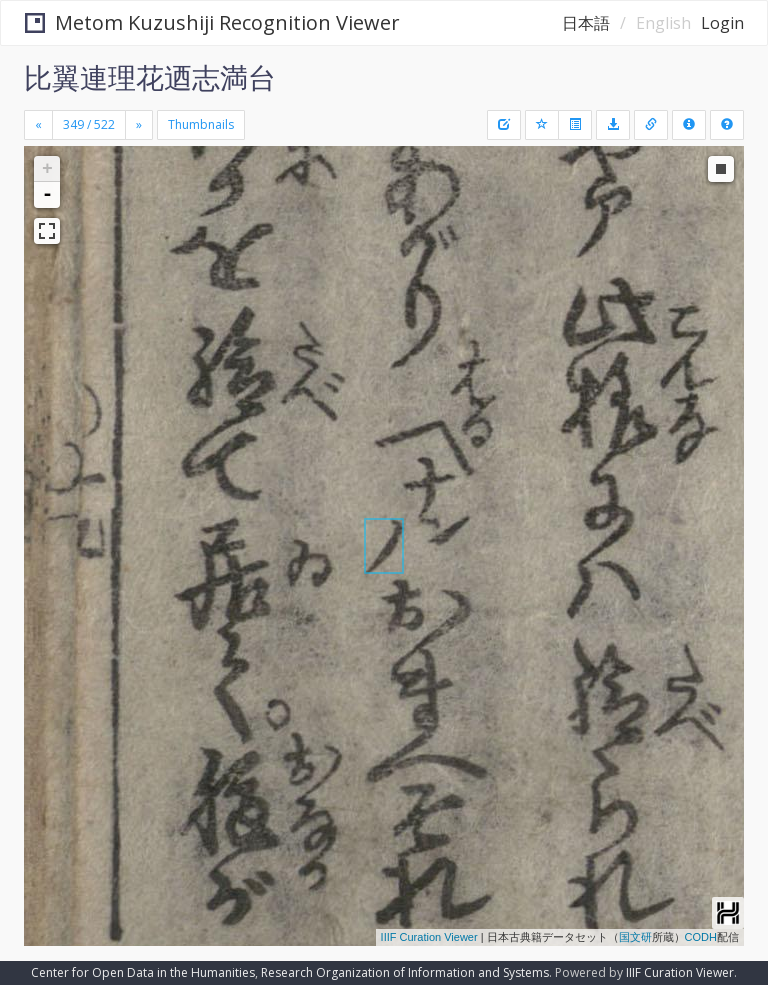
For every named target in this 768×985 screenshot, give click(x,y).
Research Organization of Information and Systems (405, 972)
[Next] (139, 125)
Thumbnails (201, 124)
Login (722, 23)
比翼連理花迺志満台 (150, 77)
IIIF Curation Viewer (429, 937)
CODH (701, 937)
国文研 (635, 937)
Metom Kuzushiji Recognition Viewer (212, 22)
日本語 (586, 23)
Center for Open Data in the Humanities (143, 972)
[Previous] (38, 125)
